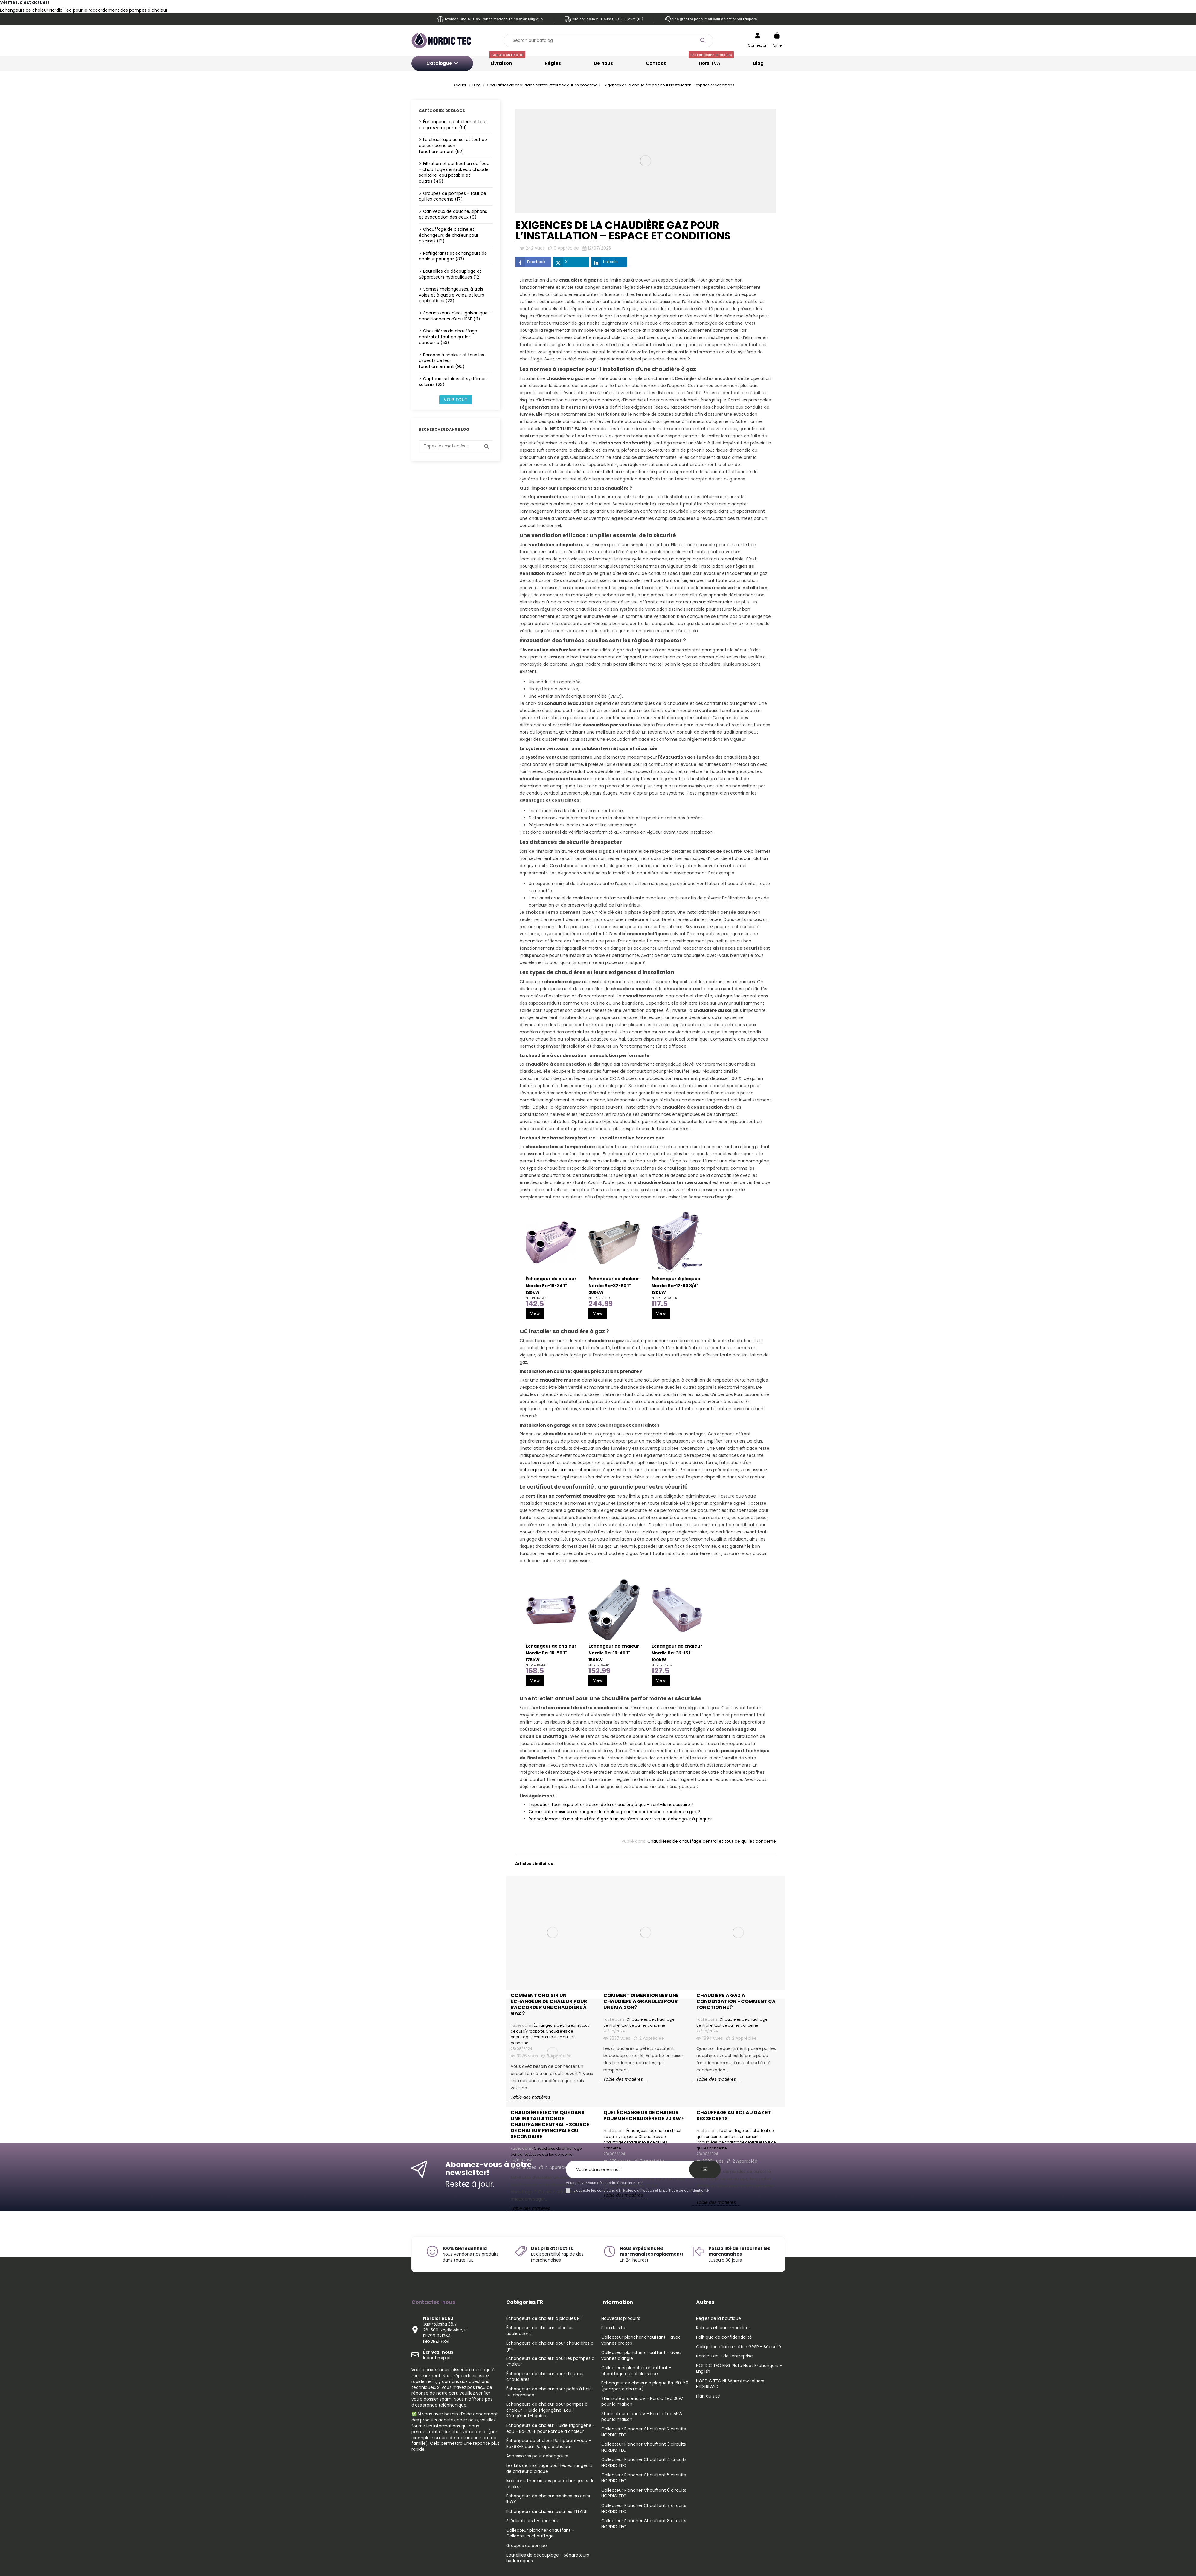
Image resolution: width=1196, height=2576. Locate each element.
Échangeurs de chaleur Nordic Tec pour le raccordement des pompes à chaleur (83, 10)
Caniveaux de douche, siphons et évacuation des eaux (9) (453, 214)
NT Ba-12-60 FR (664, 1297)
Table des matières (530, 2208)
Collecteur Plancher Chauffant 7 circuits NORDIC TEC (643, 2508)
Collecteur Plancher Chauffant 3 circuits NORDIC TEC (643, 2447)
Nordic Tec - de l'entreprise (724, 2356)
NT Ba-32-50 (599, 1297)
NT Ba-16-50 (536, 1665)
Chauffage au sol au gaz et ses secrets (733, 2116)
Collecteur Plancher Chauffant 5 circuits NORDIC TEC (643, 2478)
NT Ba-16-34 (536, 1297)
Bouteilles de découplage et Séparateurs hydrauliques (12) (450, 274)
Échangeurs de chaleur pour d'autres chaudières (544, 2377)
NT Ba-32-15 (662, 1665)
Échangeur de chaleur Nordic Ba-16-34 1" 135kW (551, 1285)
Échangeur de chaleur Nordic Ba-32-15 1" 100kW (677, 1653)
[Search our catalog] (703, 40)
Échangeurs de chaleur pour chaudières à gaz (550, 2346)
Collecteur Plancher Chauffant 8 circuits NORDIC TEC (643, 2524)
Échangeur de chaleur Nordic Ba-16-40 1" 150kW (613, 1653)
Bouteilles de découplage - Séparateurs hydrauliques (547, 2558)
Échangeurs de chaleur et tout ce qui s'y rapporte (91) (453, 125)
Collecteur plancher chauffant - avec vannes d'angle (641, 2355)
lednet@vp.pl (438, 2355)
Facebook (530, 262)
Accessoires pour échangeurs (537, 2456)
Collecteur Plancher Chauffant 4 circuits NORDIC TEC (644, 2462)
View (535, 1313)
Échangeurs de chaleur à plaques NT (544, 2318)
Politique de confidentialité (724, 2337)
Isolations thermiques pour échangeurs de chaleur (550, 2484)
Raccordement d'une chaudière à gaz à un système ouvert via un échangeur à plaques (621, 1819)
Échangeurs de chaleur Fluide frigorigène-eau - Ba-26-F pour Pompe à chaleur (550, 2428)
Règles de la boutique (718, 2318)
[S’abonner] (705, 2169)
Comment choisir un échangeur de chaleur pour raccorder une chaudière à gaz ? (614, 1812)
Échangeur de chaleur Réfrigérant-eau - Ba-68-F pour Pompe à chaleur (548, 2444)
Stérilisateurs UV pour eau (532, 2521)
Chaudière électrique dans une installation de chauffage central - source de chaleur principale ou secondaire (550, 2125)
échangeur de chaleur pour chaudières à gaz (567, 1470)
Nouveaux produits (620, 2318)
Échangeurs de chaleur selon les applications (539, 2331)
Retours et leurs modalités (723, 2328)
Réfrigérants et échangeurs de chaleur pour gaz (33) (453, 256)
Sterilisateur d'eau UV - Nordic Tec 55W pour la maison (642, 2417)
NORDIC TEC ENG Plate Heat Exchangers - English (739, 2369)
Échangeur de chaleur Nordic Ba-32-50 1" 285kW (613, 1285)
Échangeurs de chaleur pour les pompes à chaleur (550, 2361)
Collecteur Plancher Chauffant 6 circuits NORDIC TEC (643, 2493)
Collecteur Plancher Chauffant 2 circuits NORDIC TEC (643, 2432)
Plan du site (613, 2328)
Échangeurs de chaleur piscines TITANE (546, 2511)
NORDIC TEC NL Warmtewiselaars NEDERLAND (730, 2384)
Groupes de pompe (526, 2546)
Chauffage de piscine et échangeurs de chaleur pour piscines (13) (448, 235)
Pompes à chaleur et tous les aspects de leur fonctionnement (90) (451, 360)
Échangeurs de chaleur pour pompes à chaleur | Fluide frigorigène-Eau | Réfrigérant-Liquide (547, 2410)
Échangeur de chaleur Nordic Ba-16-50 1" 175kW (551, 1653)
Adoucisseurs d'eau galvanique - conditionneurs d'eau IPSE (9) (455, 316)
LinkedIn (604, 262)
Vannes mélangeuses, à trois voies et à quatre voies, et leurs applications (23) (451, 295)
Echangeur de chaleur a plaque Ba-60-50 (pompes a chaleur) (644, 2386)
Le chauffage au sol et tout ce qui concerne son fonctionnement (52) (453, 145)
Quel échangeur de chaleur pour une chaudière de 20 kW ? (643, 2116)
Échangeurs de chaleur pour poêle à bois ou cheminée (548, 2392)
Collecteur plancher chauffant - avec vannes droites (641, 2340)
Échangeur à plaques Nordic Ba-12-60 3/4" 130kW (676, 1285)
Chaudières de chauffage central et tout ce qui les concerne (711, 1841)
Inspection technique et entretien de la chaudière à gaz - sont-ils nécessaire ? (611, 1805)
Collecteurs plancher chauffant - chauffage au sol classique (636, 2371)
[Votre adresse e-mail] (630, 2169)
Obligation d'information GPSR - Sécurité (738, 2347)
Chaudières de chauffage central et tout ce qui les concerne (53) (448, 337)
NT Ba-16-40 (598, 1665)
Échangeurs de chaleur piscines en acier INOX (548, 2499)
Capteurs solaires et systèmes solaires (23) (452, 382)
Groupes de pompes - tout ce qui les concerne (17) (452, 196)
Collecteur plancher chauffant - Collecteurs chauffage (540, 2533)
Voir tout (455, 400)
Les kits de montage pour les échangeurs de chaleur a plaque (549, 2468)
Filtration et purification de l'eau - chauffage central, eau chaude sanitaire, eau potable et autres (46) (454, 172)
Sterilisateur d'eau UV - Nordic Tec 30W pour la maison (642, 2401)
